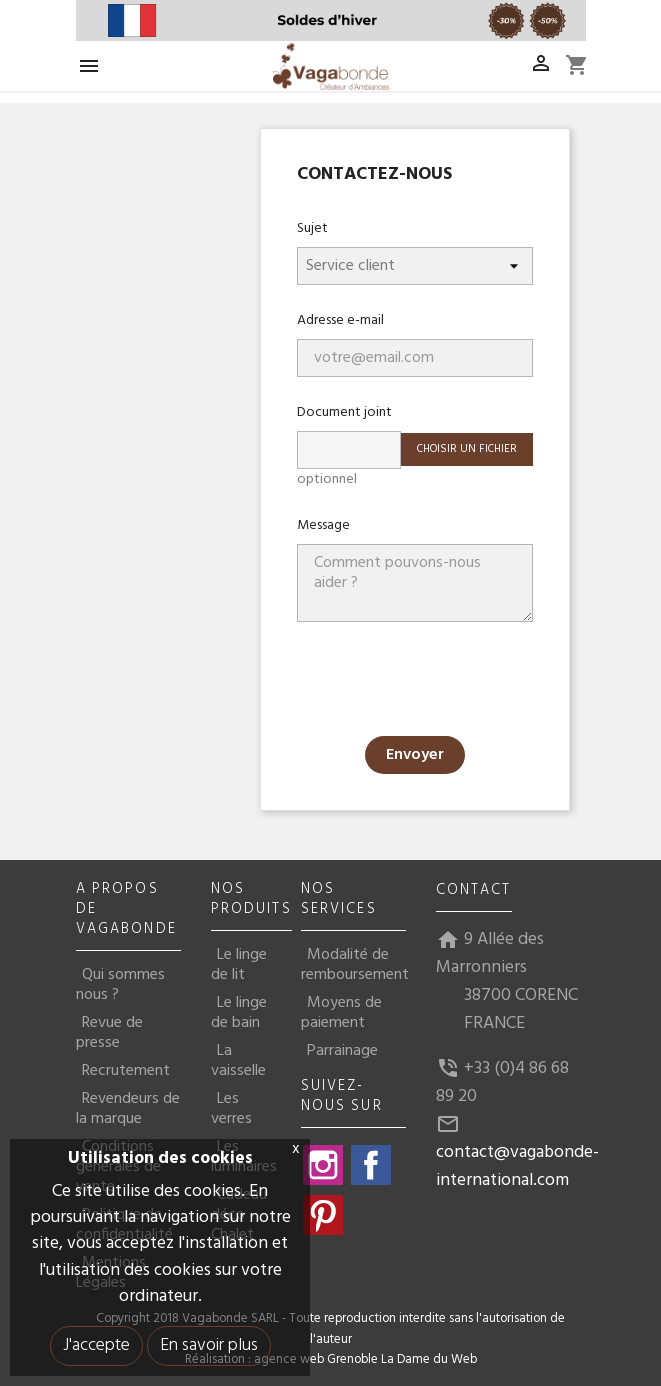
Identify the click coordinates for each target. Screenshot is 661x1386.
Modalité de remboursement (355, 965)
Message (323, 525)
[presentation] (449, 681)
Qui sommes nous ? (120, 985)
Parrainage (342, 1051)
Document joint (344, 412)
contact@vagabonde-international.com (517, 1166)
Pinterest (323, 1215)
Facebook (371, 1165)
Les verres (231, 1109)
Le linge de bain (239, 1013)
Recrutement (126, 1071)
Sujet (312, 228)
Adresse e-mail (340, 320)
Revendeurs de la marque (128, 1109)
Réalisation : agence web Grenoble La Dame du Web (331, 1360)
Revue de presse (109, 1033)
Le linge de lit (239, 965)
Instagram (323, 1165)
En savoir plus (209, 1345)
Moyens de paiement (341, 1013)
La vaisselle (238, 1061)
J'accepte (96, 1345)
